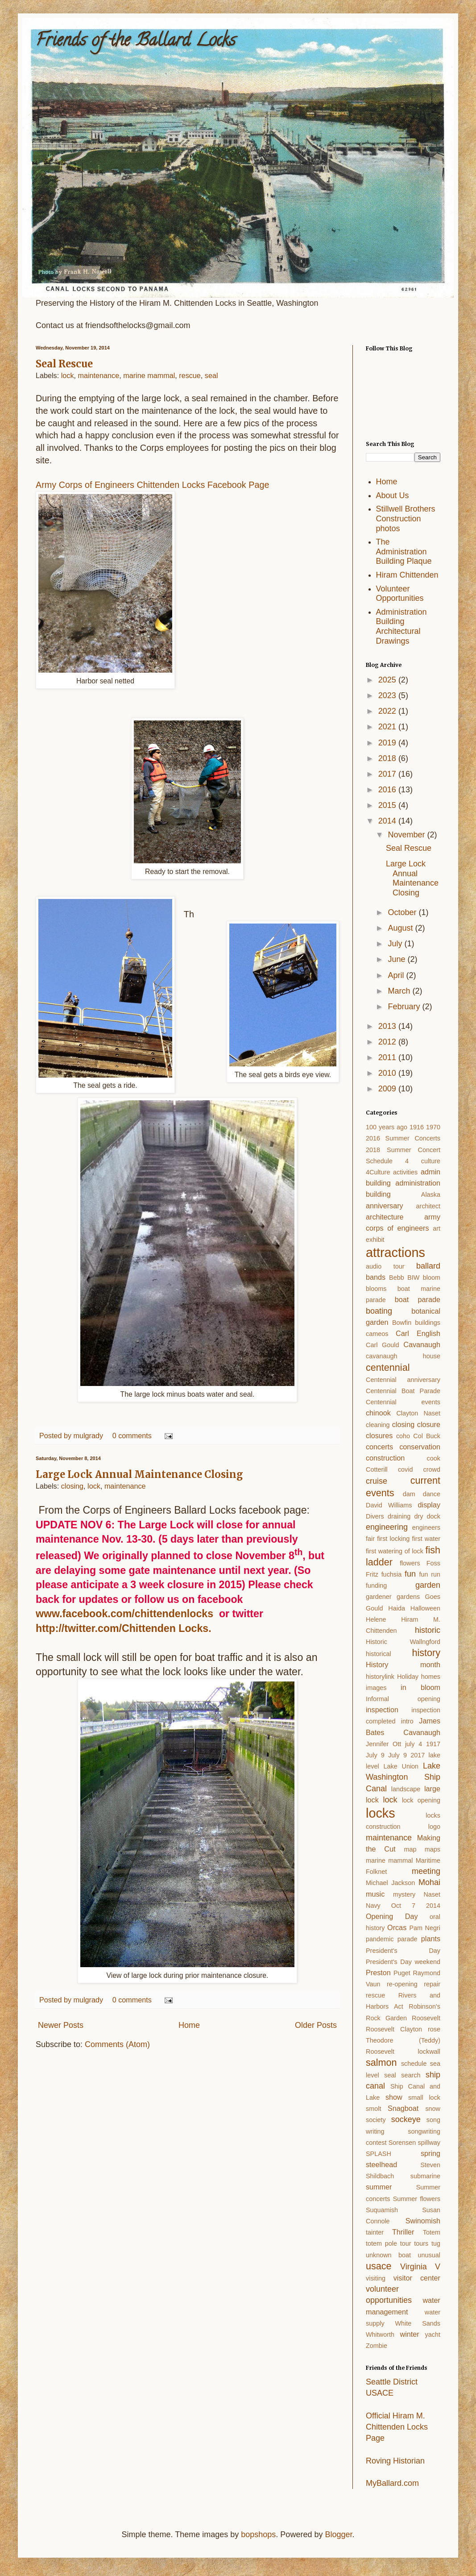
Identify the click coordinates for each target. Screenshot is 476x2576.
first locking (393, 1538)
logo (434, 1826)
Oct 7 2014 (415, 1905)
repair (432, 1984)
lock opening (421, 1800)
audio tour (385, 1266)
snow (432, 2108)
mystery (404, 1894)
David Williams (389, 1505)
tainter (375, 2232)
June (397, 959)
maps (432, 1849)
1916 (417, 1127)
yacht (432, 2334)
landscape (406, 1789)
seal (211, 375)
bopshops (258, 2534)
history (426, 1652)
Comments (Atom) (117, 2044)
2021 (388, 726)
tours (421, 2243)
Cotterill (377, 1469)
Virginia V (420, 2266)
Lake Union (400, 1766)
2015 (388, 805)
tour (405, 2243)
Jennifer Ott (383, 1744)
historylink (380, 1676)
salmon (381, 2062)
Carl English (418, 1333)
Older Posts (316, 2025)
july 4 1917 (422, 1744)
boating (379, 1311)
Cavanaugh (421, 1344)
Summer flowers (416, 2198)
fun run (429, 1574)
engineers (426, 1527)
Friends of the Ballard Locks (136, 42)
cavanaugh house (403, 1356)
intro (407, 1721)
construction (385, 1458)
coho (403, 1436)
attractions (395, 1252)
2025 (388, 679)
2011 (388, 1057)
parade (407, 1939)
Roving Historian (395, 2460)
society (376, 2119)
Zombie (376, 2345)
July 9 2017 (406, 1755)
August (401, 928)
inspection (382, 1710)
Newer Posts (60, 2025)
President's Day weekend (403, 1961)
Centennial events (403, 1402)
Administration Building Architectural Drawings (401, 626)
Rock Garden (386, 2018)
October (403, 912)
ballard (428, 1265)
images (376, 1687)
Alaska (430, 1194)
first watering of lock (394, 1551)
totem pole (381, 2243)
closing (72, 1486)
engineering (387, 1527)
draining (399, 1516)
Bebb (396, 1277)
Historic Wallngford (403, 1641)
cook (433, 1458)
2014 (388, 820)
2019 (388, 742)
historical (378, 1653)
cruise (376, 1481)
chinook (378, 1413)
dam (409, 1494)
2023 (388, 695)
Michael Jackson (390, 1882)
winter (409, 2334)
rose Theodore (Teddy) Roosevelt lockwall (403, 2040)
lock (67, 375)
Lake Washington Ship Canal (403, 1777)
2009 (388, 1088)
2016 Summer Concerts (403, 1138)
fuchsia (391, 1574)
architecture (385, 1217)
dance (431, 1494)
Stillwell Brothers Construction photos (405, 518)
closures (379, 1436)
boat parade (417, 1299)
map (410, 1849)
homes (430, 1676)
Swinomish (423, 2221)
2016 (388, 789)
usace (379, 2266)
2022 (388, 711)
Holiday (407, 1676)
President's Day (403, 1950)
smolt (373, 2108)
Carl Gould (382, 1344)
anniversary (384, 1206)
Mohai (429, 1882)
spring (430, 2153)
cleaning (378, 1424)
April (397, 975)
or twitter (238, 1613)
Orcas (396, 1927)
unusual (429, 2255)
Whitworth (380, 2334)
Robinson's (424, 2006)
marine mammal (149, 375)
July (396, 943)
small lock (424, 2097)
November (407, 834)
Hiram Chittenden (407, 574)
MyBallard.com (392, 2483)
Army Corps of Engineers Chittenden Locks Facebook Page (152, 485)
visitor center (416, 2278)
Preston (378, 1972)
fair (370, 1538)
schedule (414, 2063)
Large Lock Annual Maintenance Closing (139, 1474)
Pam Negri (424, 1927)
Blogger (338, 2534)
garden (427, 1585)
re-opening (402, 1984)
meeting (426, 1871)
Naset (431, 1894)
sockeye (406, 2119)
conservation (419, 1447)
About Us (392, 495)
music (375, 1894)
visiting (375, 2278)
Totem (431, 2232)
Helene (376, 1619)
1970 (433, 1127)
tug (435, 2243)
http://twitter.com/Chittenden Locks (122, 1628)
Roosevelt (426, 2018)
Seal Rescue (64, 364)
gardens (408, 1596)
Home (189, 2025)
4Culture (378, 1172)
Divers (375, 1516)
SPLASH (378, 2153)
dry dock (427, 1516)
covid (405, 1469)
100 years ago (386, 1127)
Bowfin (401, 1322)
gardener (379, 1596)
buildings (427, 1322)
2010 (388, 1073)
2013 (388, 1026)
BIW (413, 1277)
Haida (396, 1608)
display (429, 1505)
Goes (432, 1596)
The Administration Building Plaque (404, 551)
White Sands (418, 2323)
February (405, 1006)
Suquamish (382, 2210)
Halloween (425, 1608)
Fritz (372, 1574)
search (410, 2075)
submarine (425, 2176)
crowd (431, 1469)
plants (430, 1939)
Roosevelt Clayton (394, 2029)
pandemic (379, 1939)
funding (376, 1585)
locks (380, 1813)
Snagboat (403, 2108)
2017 (388, 774)
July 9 (375, 1755)
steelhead (381, 2164)
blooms (376, 1288)
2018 (388, 758)
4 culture (422, 1161)
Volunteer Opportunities (400, 593)
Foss (433, 1563)
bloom (431, 1277)
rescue (190, 375)
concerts (379, 1447)
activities (405, 1172)
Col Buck (426, 1436)
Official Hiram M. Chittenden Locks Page (397, 2427)
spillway (429, 2142)
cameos (377, 1333)
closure (428, 1424)
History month (403, 1664)
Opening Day (392, 1916)
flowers (410, 1563)
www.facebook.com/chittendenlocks (124, 1613)
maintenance (99, 375)
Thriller (403, 2232)
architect (428, 1206)
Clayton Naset (418, 1413)
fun (410, 1573)
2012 (388, 1041)
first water (426, 1538)
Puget (401, 1973)
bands (375, 1277)
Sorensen (402, 2142)
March (400, 990)
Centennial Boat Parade (403, 1390)
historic (427, 1630)
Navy (373, 1905)
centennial (388, 1367)
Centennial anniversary (403, 1379)
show (393, 2097)
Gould (374, 1608)
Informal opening (403, 1698)
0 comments (132, 1436)
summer (379, 2187)
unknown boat (388, 2255)
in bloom (420, 1687)
